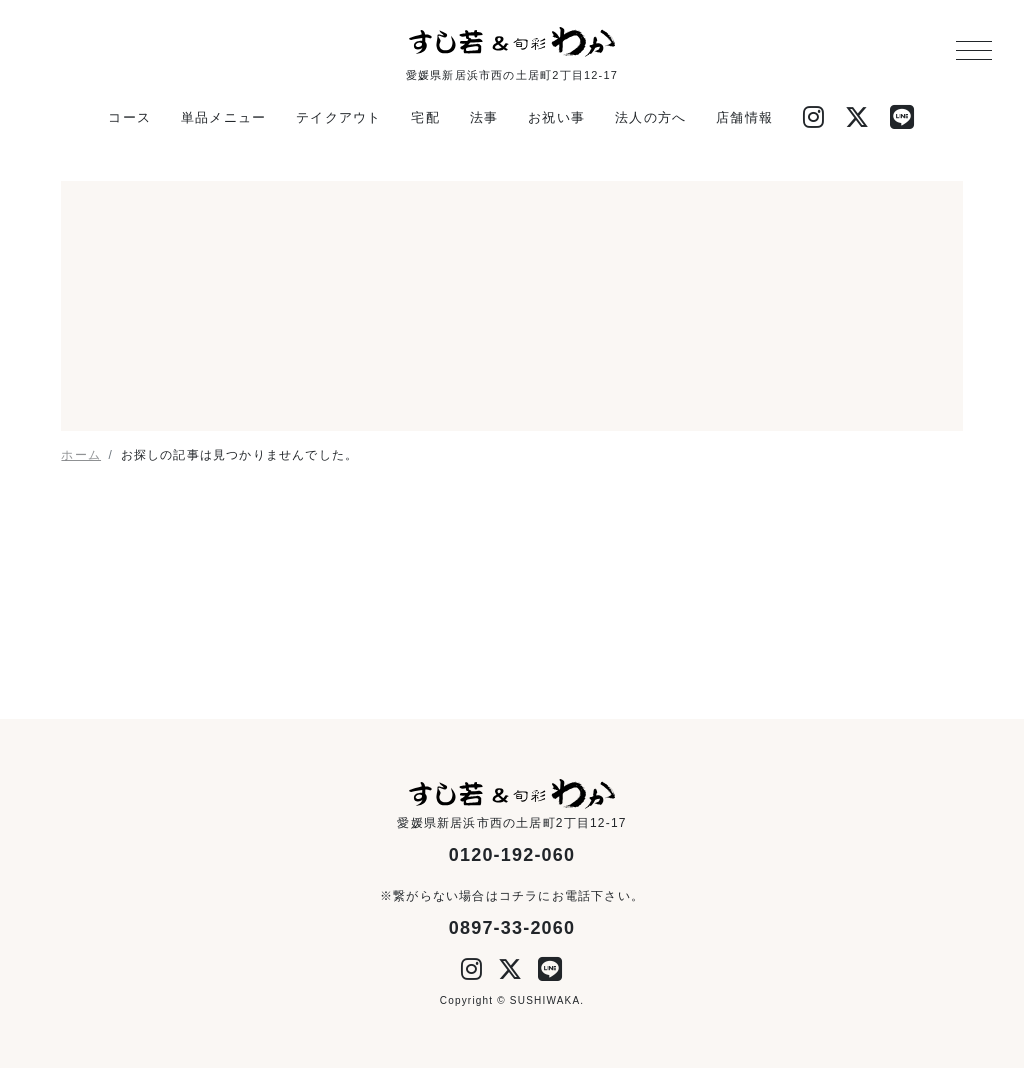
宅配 (425, 117)
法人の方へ (650, 117)
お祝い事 (556, 117)
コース (129, 117)
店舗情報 (744, 117)
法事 (484, 117)
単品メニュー (223, 117)
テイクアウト (338, 117)
